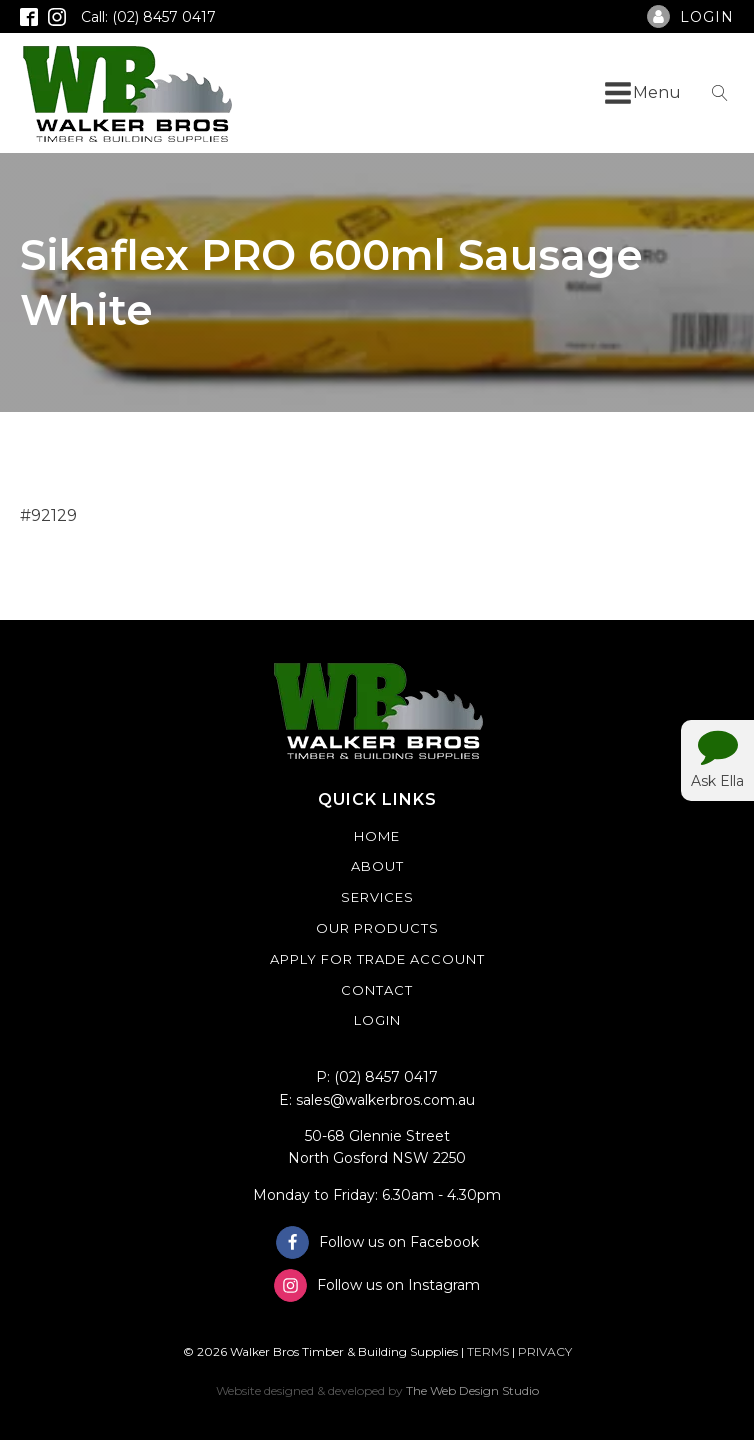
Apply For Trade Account (377, 959)
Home (377, 836)
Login (377, 1020)
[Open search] (720, 93)
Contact (377, 990)
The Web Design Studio (472, 1390)
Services (377, 897)
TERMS (488, 1351)
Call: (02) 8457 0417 (148, 17)
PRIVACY (545, 1351)
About (377, 866)
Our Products (377, 928)
